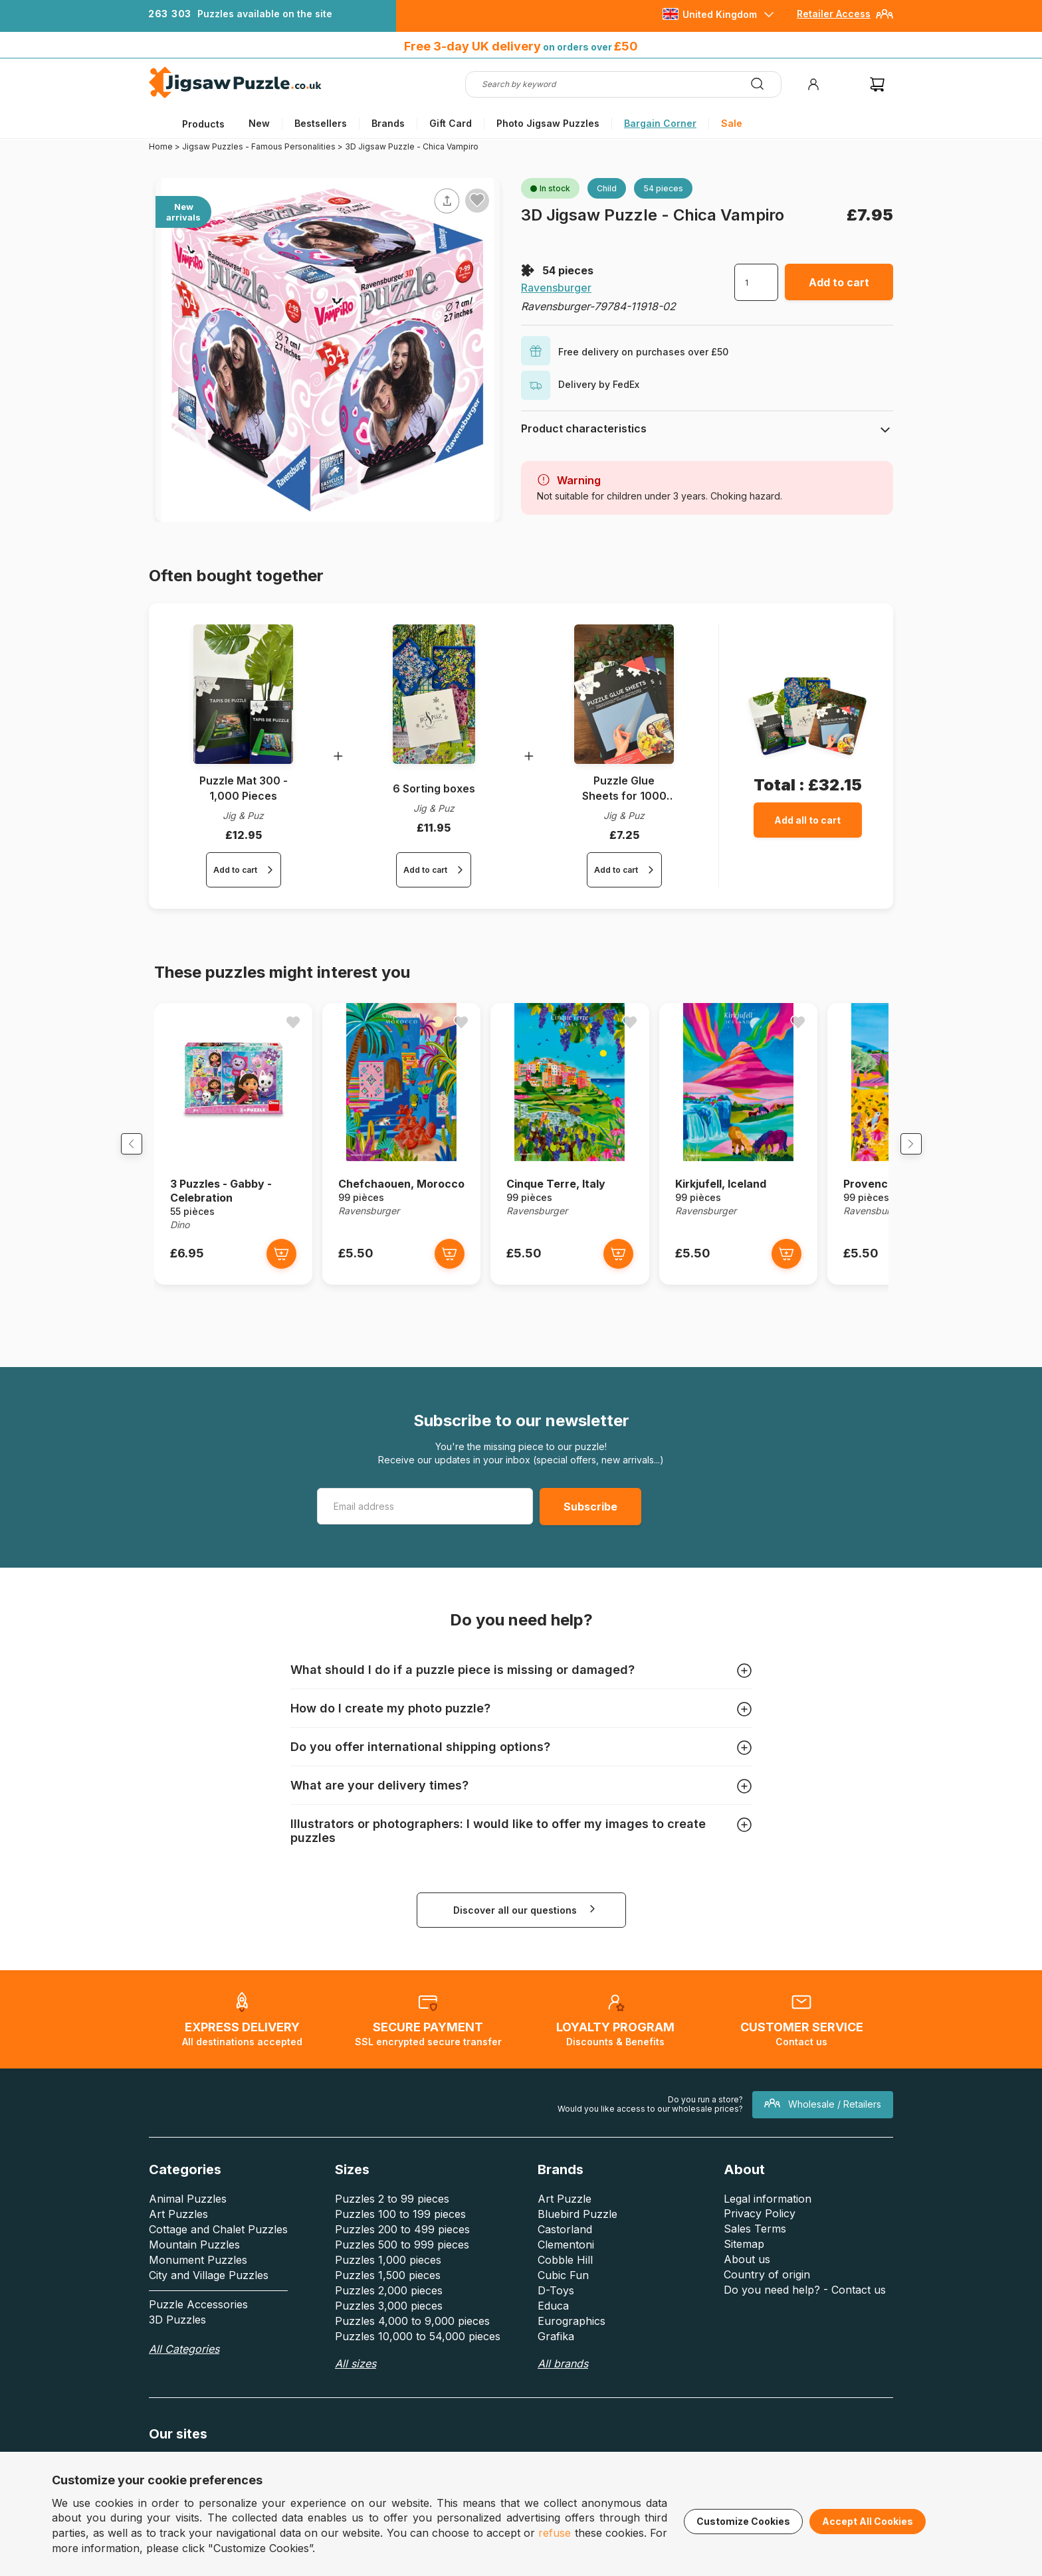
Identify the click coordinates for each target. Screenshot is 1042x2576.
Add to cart (839, 282)
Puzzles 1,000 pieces (388, 2283)
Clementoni (566, 2267)
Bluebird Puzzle (577, 2237)
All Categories (184, 2372)
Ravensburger (556, 287)
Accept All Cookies (867, 2521)
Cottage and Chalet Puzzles (218, 2252)
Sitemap (744, 2267)
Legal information (767, 2222)
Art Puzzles (178, 2237)
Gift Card (450, 123)
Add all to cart (807, 820)
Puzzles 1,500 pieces (388, 2298)
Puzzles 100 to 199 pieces (400, 2237)
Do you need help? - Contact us (805, 2313)
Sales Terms (755, 2251)
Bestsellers (320, 123)
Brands (388, 123)
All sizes (355, 2386)
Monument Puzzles (198, 2283)
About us (747, 2282)
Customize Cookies (743, 2521)
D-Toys (556, 2313)
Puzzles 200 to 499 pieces (402, 2252)
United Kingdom (719, 14)
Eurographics (571, 2344)
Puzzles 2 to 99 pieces (392, 2222)
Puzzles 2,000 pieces (389, 2313)
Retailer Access (834, 13)
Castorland (565, 2252)
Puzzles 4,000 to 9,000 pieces (412, 2344)
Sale (731, 123)
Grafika (556, 2359)
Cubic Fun (563, 2298)
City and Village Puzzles (208, 2298)
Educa (553, 2329)
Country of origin (767, 2297)
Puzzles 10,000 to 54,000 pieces (417, 2359)
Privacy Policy (759, 2236)
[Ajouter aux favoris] (477, 200)
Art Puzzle (564, 2222)
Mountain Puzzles (194, 2267)
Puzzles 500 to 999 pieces (402, 2267)
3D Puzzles (177, 2342)
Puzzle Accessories (198, 2327)
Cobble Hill (565, 2283)
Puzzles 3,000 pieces (389, 2329)
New (259, 123)
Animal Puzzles (188, 2222)
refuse (554, 2532)
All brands (563, 2386)
